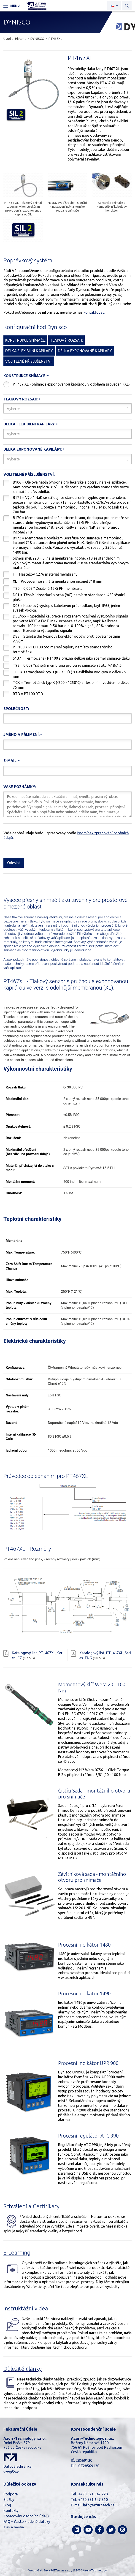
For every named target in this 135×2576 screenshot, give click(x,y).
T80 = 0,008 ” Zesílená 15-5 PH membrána (47, 588)
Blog (7, 2505)
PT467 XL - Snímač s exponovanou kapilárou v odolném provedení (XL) (71, 384)
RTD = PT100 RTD (28, 694)
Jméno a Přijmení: (21, 734)
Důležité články (22, 2369)
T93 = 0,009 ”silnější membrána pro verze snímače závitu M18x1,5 (67, 665)
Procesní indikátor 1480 (84, 1945)
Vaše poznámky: (19, 787)
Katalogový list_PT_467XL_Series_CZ (37, 1655)
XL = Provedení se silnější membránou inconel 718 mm (57, 581)
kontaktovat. (94, 312)
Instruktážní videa (25, 2308)
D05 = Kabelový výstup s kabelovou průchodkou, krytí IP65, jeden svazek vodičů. (66, 608)
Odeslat (13, 863)
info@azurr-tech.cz (98, 2505)
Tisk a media (13, 2527)
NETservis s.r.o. (61, 2570)
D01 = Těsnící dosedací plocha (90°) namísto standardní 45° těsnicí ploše (69, 597)
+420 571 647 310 (93, 2499)
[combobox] (67, 408)
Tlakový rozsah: (20, 399)
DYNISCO (37, 39)
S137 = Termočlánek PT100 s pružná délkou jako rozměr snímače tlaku (71, 658)
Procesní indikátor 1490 (84, 1993)
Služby (8, 2499)
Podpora (10, 2494)
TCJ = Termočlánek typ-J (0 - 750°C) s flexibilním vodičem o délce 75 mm (69, 674)
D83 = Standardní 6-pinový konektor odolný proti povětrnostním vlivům (66, 638)
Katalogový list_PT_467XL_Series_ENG (105, 1655)
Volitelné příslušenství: (29, 474)
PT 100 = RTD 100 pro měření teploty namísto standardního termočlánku (63, 649)
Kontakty (11, 2510)
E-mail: (10, 761)
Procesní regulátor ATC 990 (88, 2135)
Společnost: (16, 709)
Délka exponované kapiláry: (32, 449)
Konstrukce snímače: (24, 376)
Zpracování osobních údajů (26, 2516)
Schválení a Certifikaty (31, 2206)
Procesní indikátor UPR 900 (88, 2063)
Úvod (7, 39)
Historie (20, 39)
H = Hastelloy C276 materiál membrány (45, 574)
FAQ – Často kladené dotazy (26, 2521)
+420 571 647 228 (93, 2494)
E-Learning (16, 2252)
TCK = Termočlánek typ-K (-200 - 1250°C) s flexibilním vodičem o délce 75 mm (71, 684)
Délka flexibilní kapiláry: (29, 424)
